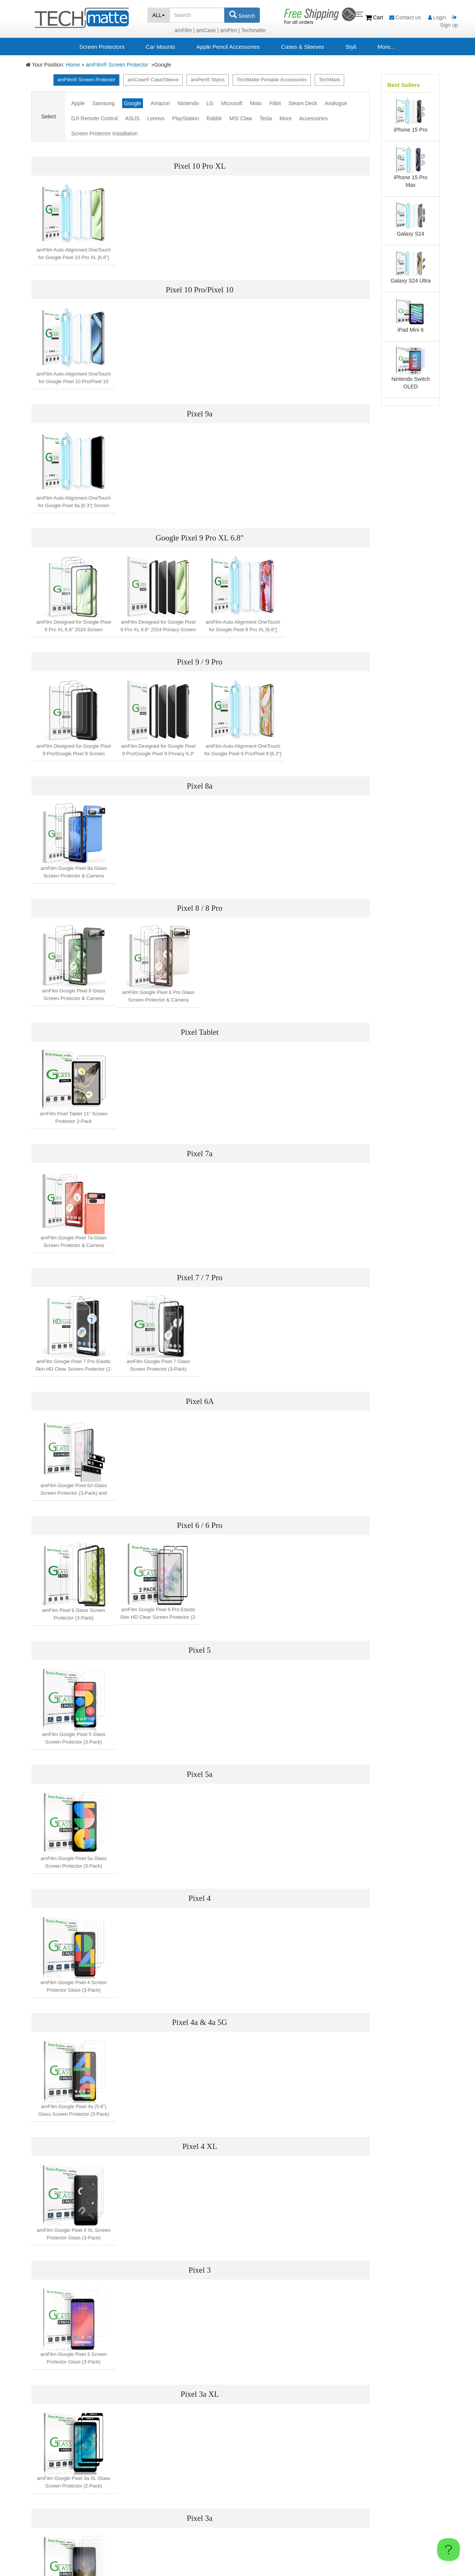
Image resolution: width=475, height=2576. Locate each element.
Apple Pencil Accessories (228, 46)
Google (132, 103)
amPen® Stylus (208, 79)
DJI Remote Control (94, 118)
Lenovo (156, 118)
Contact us (405, 17)
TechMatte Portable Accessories (272, 79)
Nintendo (188, 103)
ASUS (132, 118)
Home (73, 65)
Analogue (336, 103)
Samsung (103, 103)
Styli (350, 46)
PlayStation (185, 118)
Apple (78, 103)
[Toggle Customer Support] (448, 2549)
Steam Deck (303, 103)
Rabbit (214, 118)
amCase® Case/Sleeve (153, 79)
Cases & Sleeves (302, 46)
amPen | (230, 30)
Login (437, 17)
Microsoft (231, 103)
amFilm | (184, 30)
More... (386, 46)
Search (242, 15)
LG (210, 103)
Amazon (160, 103)
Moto (256, 103)
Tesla (265, 118)
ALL (158, 15)
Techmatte (253, 30)
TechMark (329, 79)
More (285, 118)
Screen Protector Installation (104, 133)
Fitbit (275, 103)
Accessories (313, 118)
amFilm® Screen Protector (118, 65)
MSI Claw (240, 118)
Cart (375, 17)
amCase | (207, 30)
